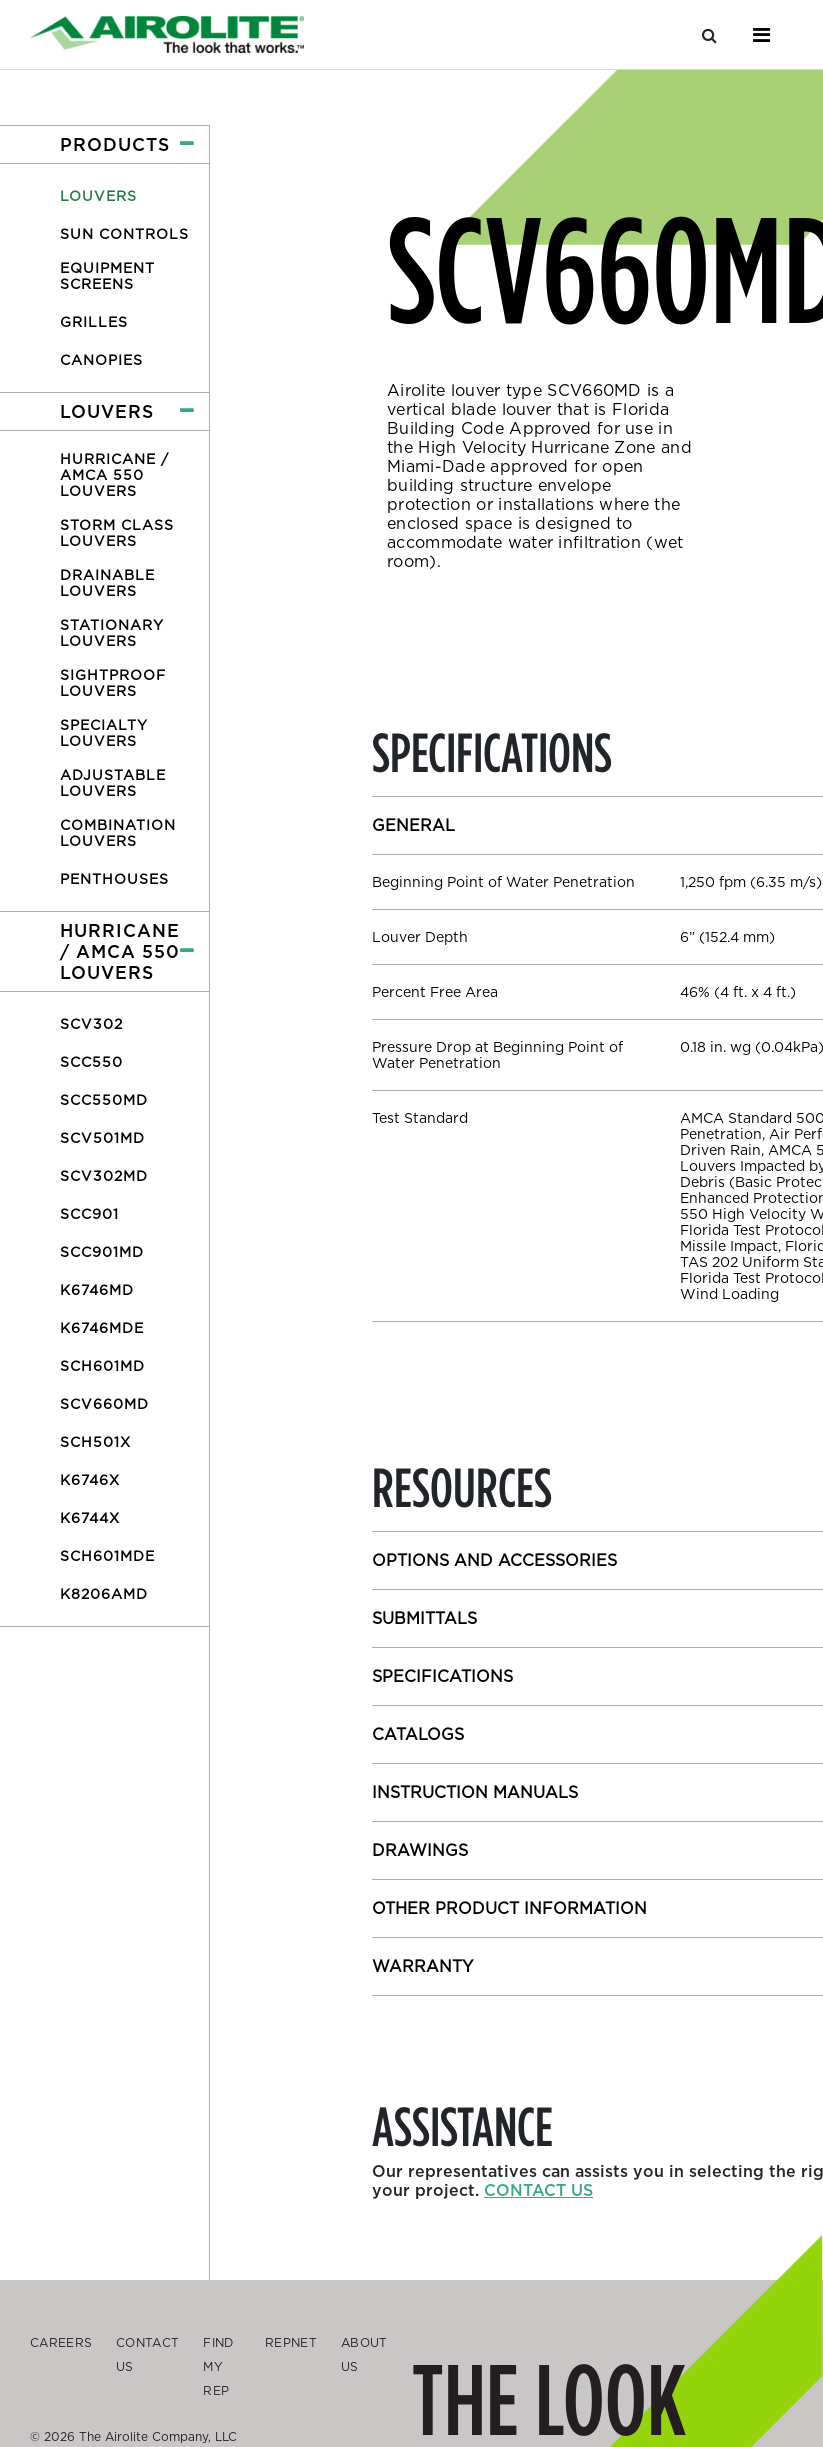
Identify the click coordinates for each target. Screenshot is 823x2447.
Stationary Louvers (112, 633)
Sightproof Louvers (113, 683)
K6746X (90, 1480)
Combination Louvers (118, 833)
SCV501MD (102, 1138)
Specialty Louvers (104, 733)
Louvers (98, 196)
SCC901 (89, 1214)
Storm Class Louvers (117, 533)
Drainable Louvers (107, 583)
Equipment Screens (107, 276)
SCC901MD (102, 1252)
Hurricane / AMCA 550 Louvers (114, 475)
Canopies (101, 360)
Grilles (94, 322)
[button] (104, 144)
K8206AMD (104, 1594)
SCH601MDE (107, 1556)
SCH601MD (102, 1366)
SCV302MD (104, 1176)
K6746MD (97, 1290)
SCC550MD (104, 1100)
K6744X (90, 1518)
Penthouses (114, 879)
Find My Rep (218, 2366)
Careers (61, 2342)
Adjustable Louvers (113, 783)
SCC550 (91, 1062)
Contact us (538, 2190)
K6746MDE (102, 1328)
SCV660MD (104, 1404)
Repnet (291, 2342)
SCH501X (95, 1442)
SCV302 (91, 1024)
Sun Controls (124, 234)
